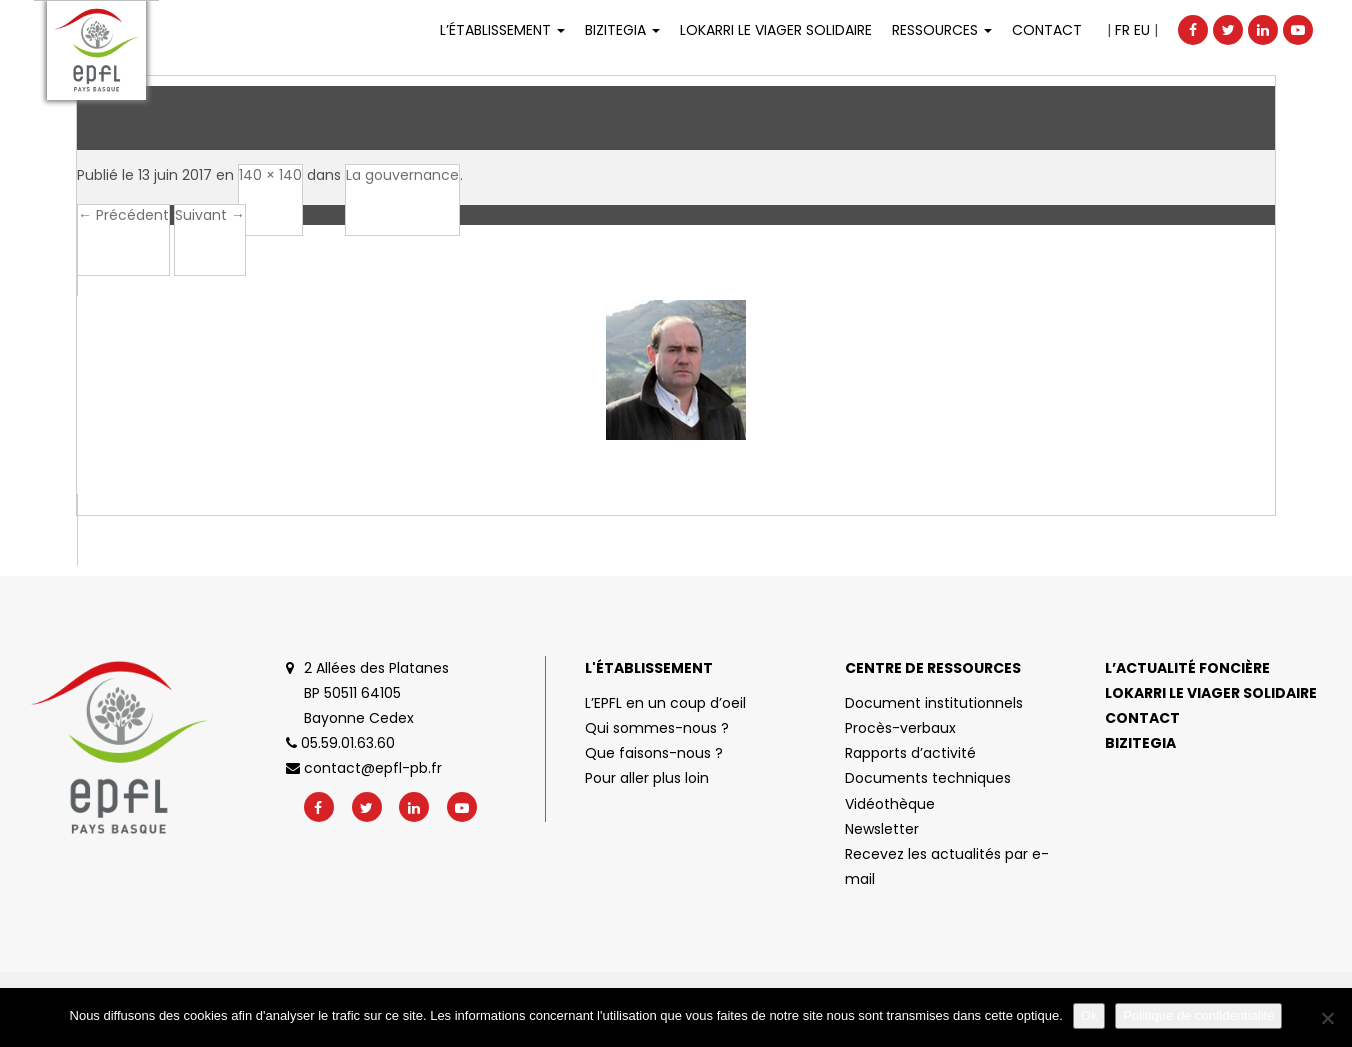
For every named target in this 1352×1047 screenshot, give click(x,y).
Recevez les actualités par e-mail (947, 866)
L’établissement (502, 30)
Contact (1047, 30)
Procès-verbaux (900, 728)
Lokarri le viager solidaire (1211, 693)
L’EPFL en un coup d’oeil (665, 703)
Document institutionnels (934, 703)
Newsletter (882, 829)
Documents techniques (928, 778)
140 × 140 (270, 175)
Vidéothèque (890, 804)
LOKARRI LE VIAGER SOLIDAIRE (776, 30)
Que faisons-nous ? (654, 753)
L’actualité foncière (1187, 668)
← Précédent (123, 215)
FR (1122, 30)
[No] (1327, 1018)
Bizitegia (622, 30)
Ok (1089, 1015)
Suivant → (210, 215)
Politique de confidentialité (1198, 1015)
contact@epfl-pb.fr (364, 768)
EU (1142, 30)
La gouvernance (402, 175)
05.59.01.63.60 (340, 743)
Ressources (942, 30)
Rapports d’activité (910, 753)
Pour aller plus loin (647, 778)
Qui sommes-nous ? (657, 728)
